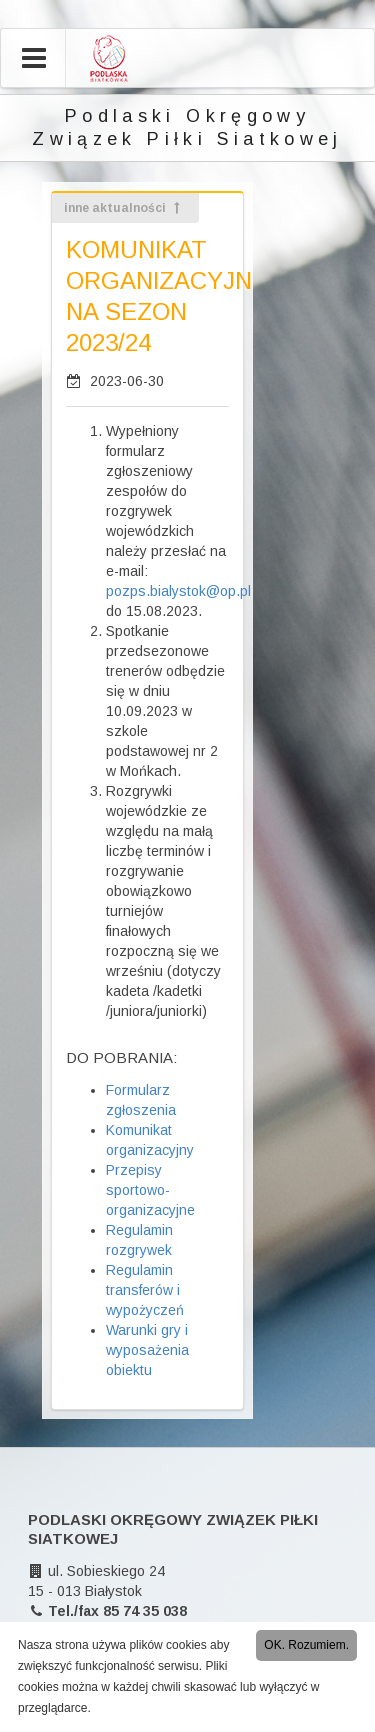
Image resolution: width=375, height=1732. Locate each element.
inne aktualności (123, 208)
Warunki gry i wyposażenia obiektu (147, 1350)
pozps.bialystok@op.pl (178, 591)
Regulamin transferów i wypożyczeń (145, 1290)
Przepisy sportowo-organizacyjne (150, 1190)
